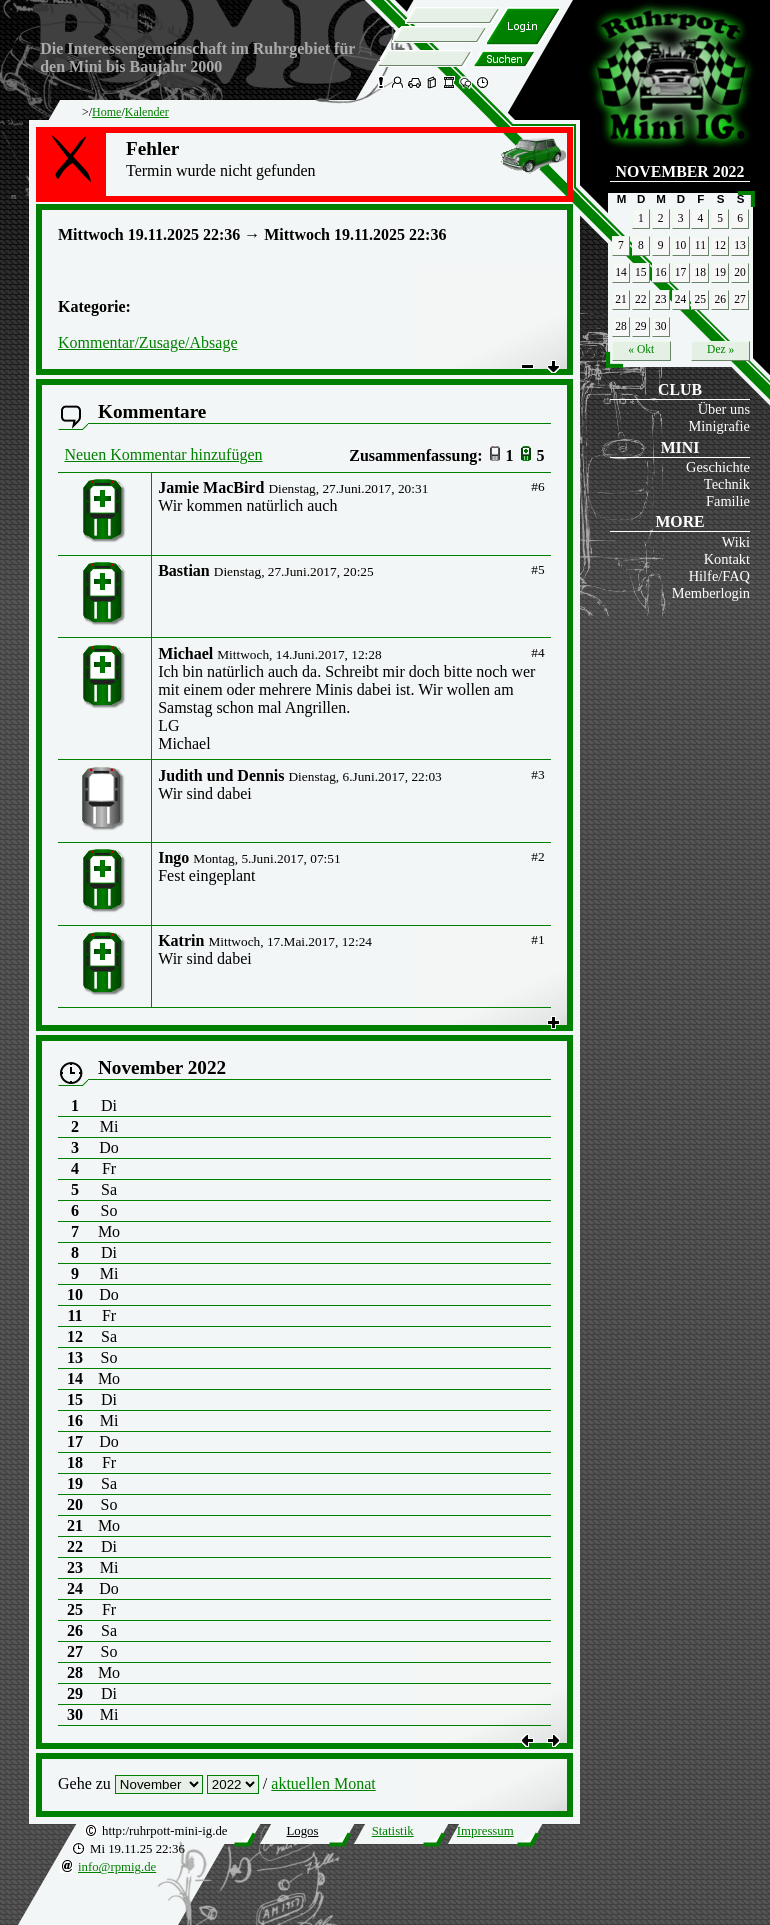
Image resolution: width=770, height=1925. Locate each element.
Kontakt (727, 559)
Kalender (147, 112)
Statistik (393, 1831)
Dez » (720, 349)
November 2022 (680, 171)
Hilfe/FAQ (719, 576)
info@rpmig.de (117, 1867)
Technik (727, 484)
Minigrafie (719, 426)
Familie (728, 501)
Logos (302, 1831)
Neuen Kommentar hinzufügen (163, 454)
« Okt (641, 349)
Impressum (485, 1831)
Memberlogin (711, 593)
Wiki (736, 542)
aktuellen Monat (323, 1783)
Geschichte (718, 467)
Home (106, 112)
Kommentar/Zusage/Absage (148, 342)
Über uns (724, 409)
